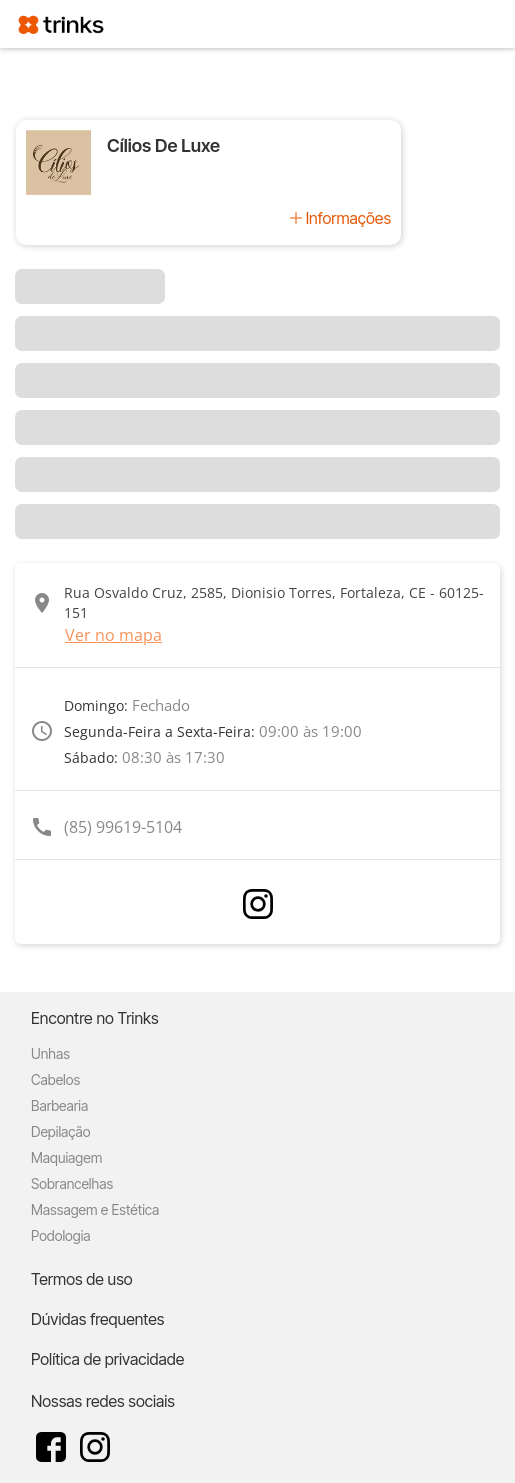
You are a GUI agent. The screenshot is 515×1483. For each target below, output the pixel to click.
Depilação (60, 1131)
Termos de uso (82, 1279)
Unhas (50, 1053)
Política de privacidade (107, 1359)
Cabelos (55, 1079)
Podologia (61, 1235)
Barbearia (59, 1105)
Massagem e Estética (95, 1209)
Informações (348, 218)
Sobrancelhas (72, 1183)
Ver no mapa (113, 635)
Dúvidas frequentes (97, 1319)
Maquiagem (66, 1157)
